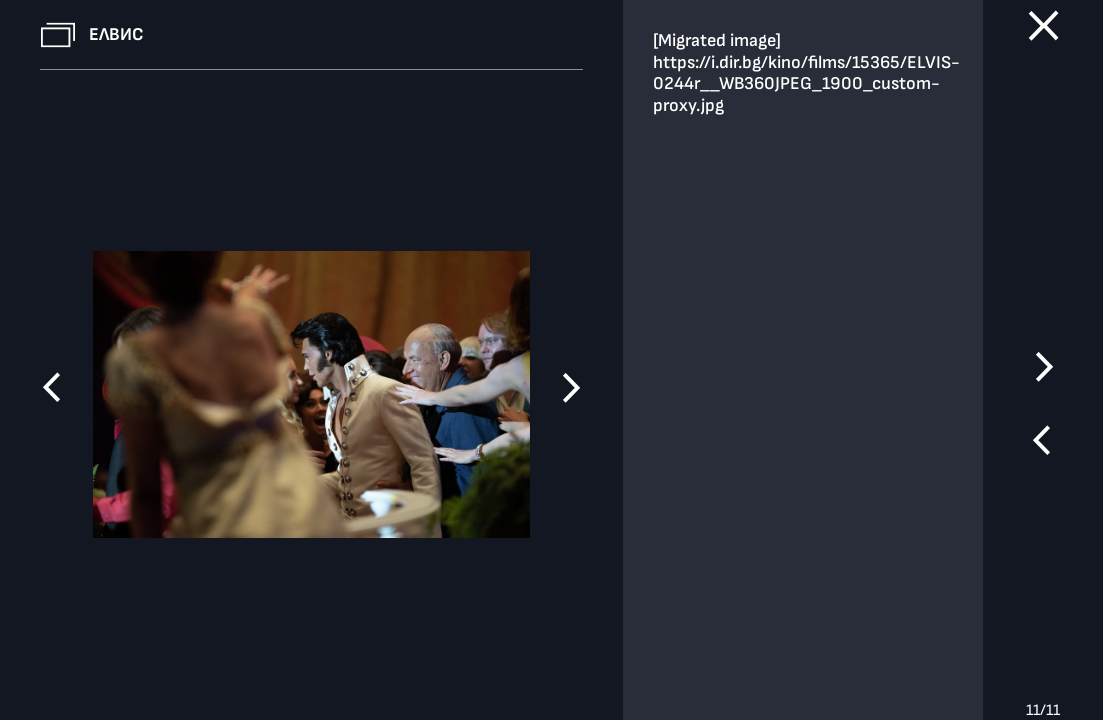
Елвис (116, 34)
